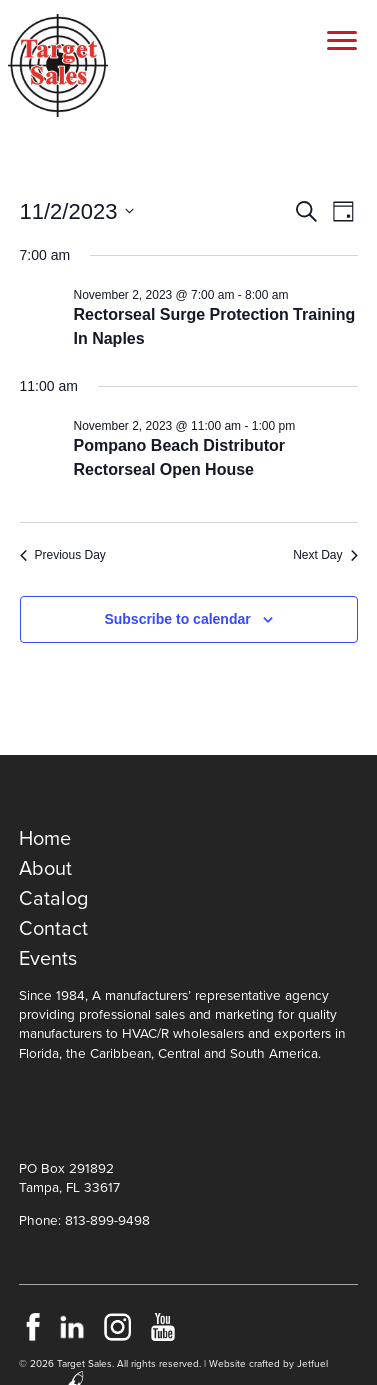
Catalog (53, 899)
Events (48, 959)
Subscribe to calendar (177, 619)
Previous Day (63, 555)
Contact (53, 929)
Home (45, 839)
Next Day (325, 555)
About (45, 869)
